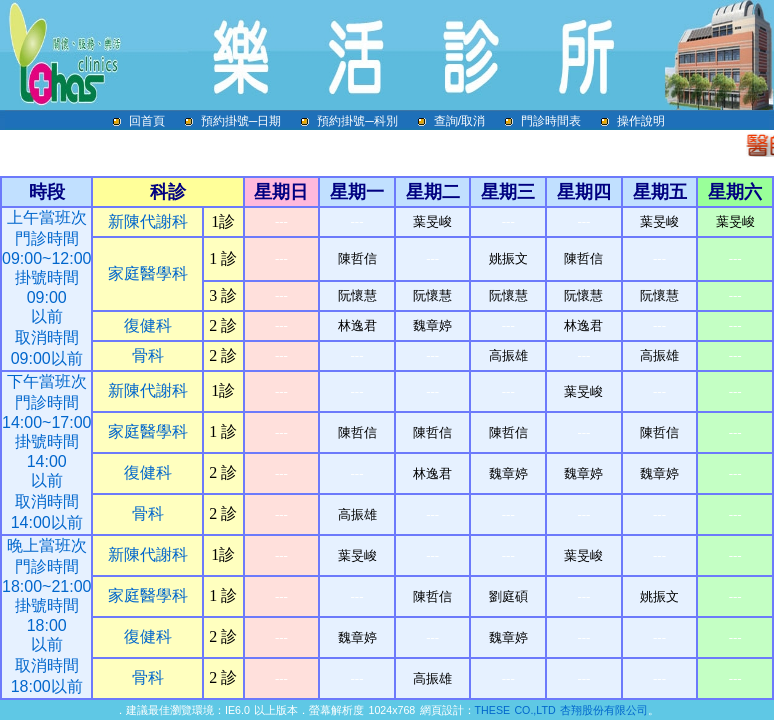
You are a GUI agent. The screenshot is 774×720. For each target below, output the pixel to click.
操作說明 (641, 121)
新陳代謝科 (148, 221)
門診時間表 (557, 121)
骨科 (148, 355)
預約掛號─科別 (363, 121)
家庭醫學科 (148, 273)
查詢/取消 (465, 121)
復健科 (148, 325)
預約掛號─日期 (247, 121)
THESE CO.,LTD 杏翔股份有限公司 (561, 710)
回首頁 (153, 121)
